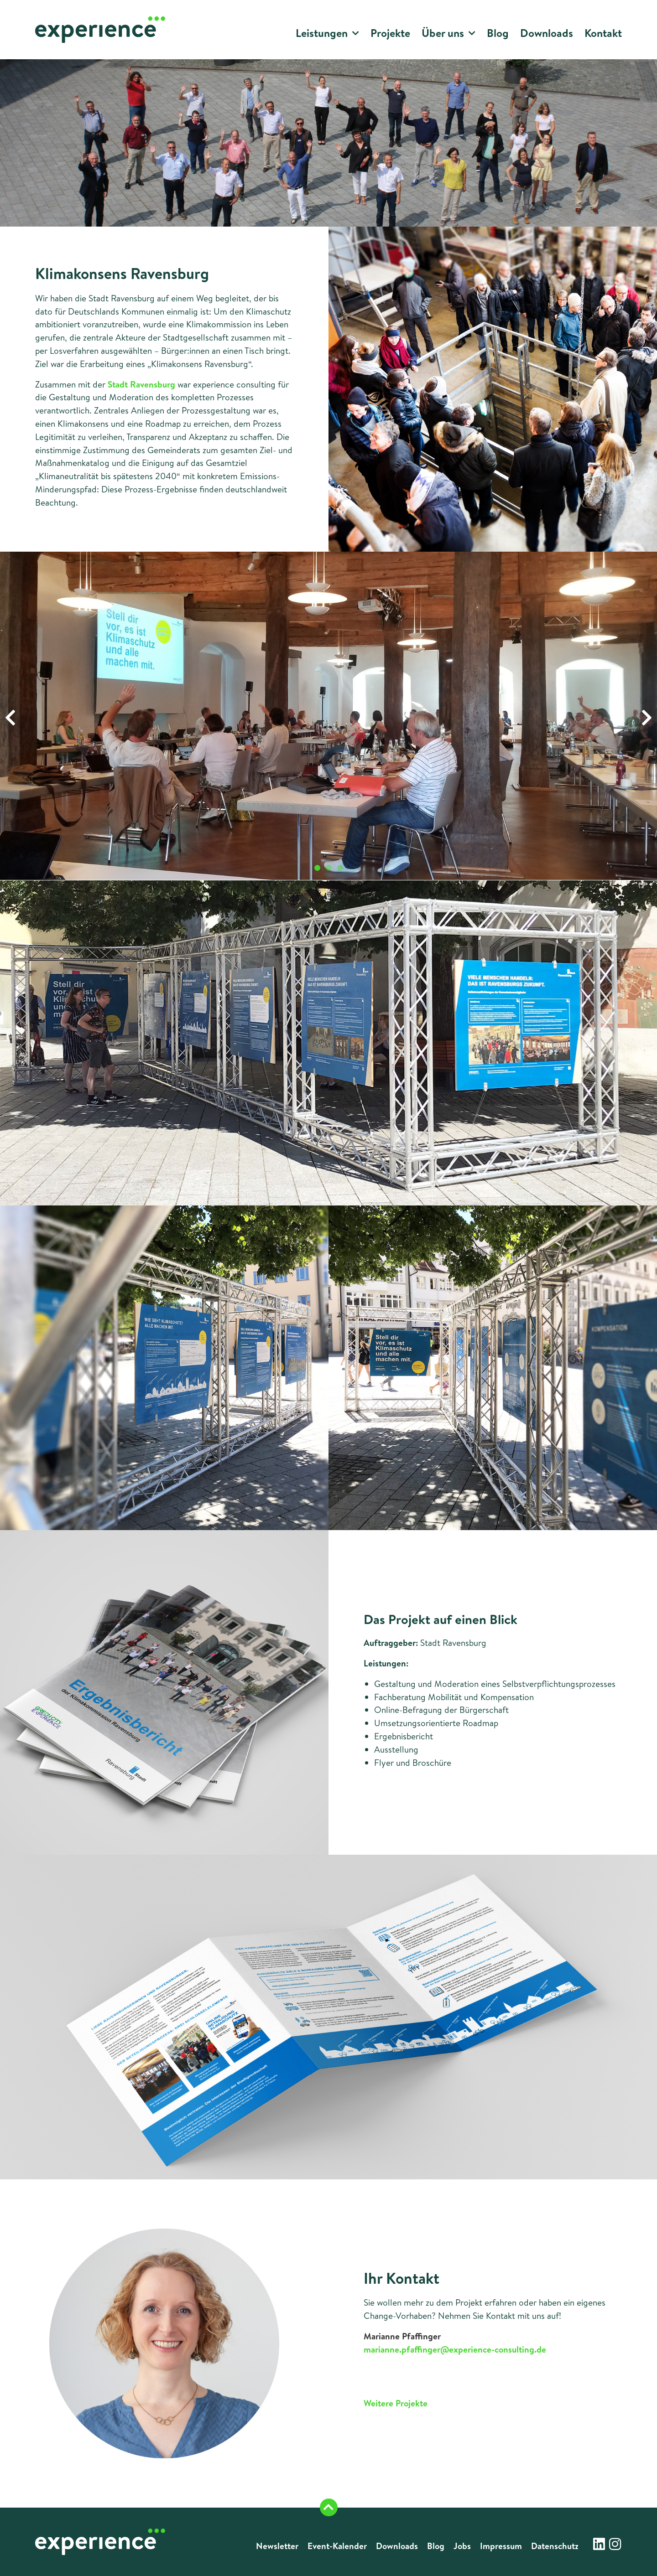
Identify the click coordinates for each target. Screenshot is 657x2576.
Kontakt (603, 33)
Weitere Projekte (396, 2403)
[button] (10, 718)
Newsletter (277, 2546)
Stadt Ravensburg (141, 384)
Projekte (390, 33)
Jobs (462, 2546)
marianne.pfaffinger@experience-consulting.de (455, 2349)
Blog (498, 33)
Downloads (546, 33)
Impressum (501, 2546)
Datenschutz (555, 2546)
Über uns (448, 33)
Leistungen (327, 33)
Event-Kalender (337, 2546)
